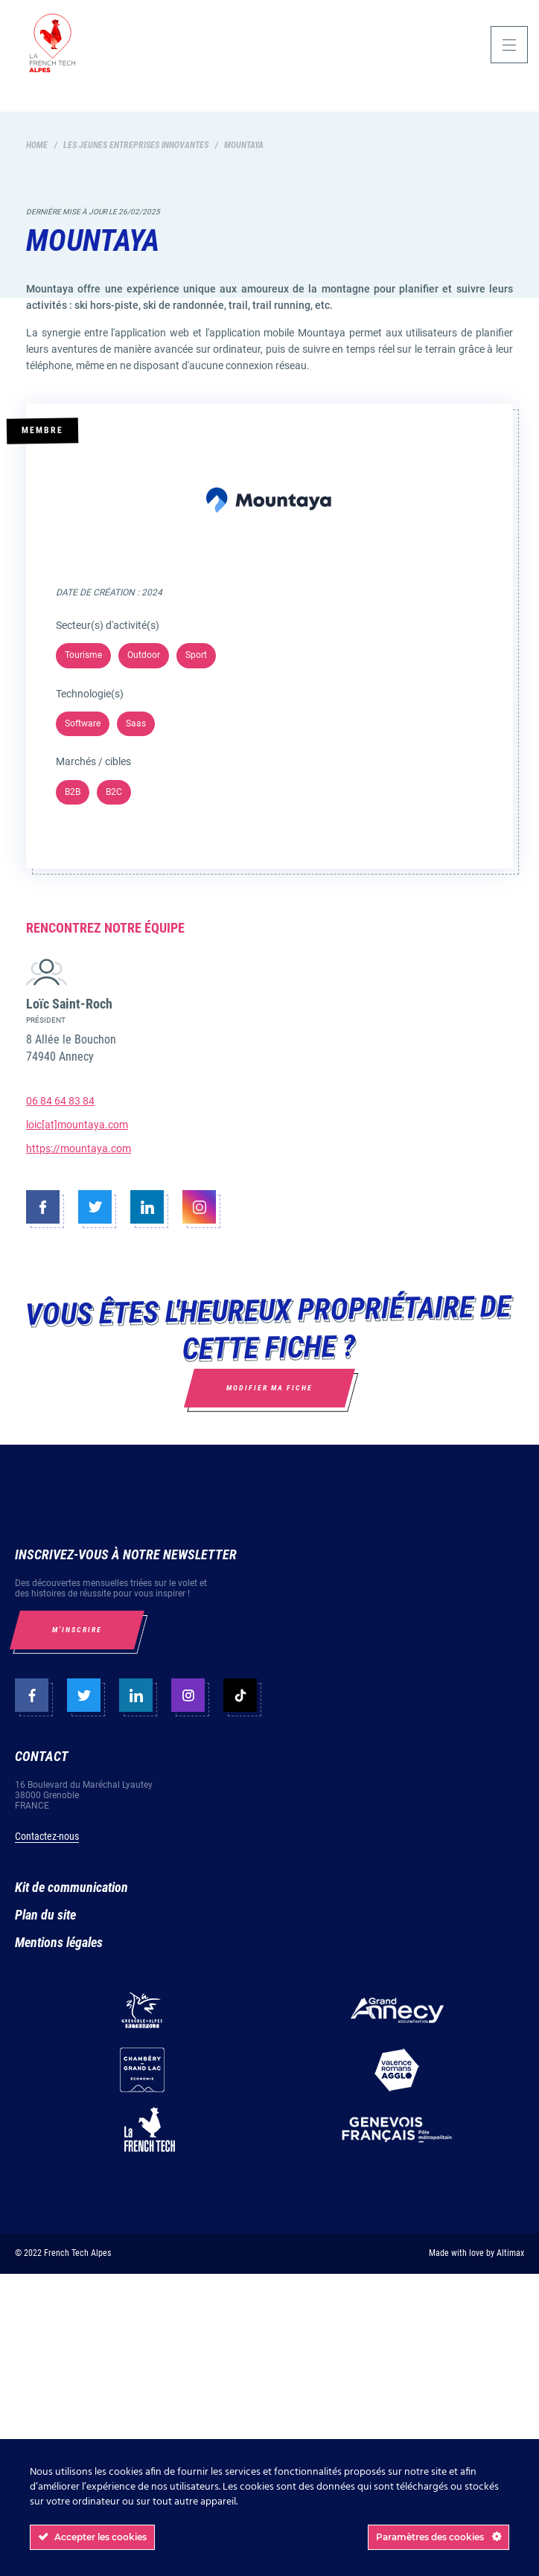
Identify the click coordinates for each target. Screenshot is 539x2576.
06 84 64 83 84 (60, 1101)
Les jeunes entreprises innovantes (135, 145)
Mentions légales (59, 1942)
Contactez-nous (47, 1836)
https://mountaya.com (78, 1148)
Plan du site (45, 1915)
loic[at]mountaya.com (77, 1125)
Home (37, 145)
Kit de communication (71, 1887)
